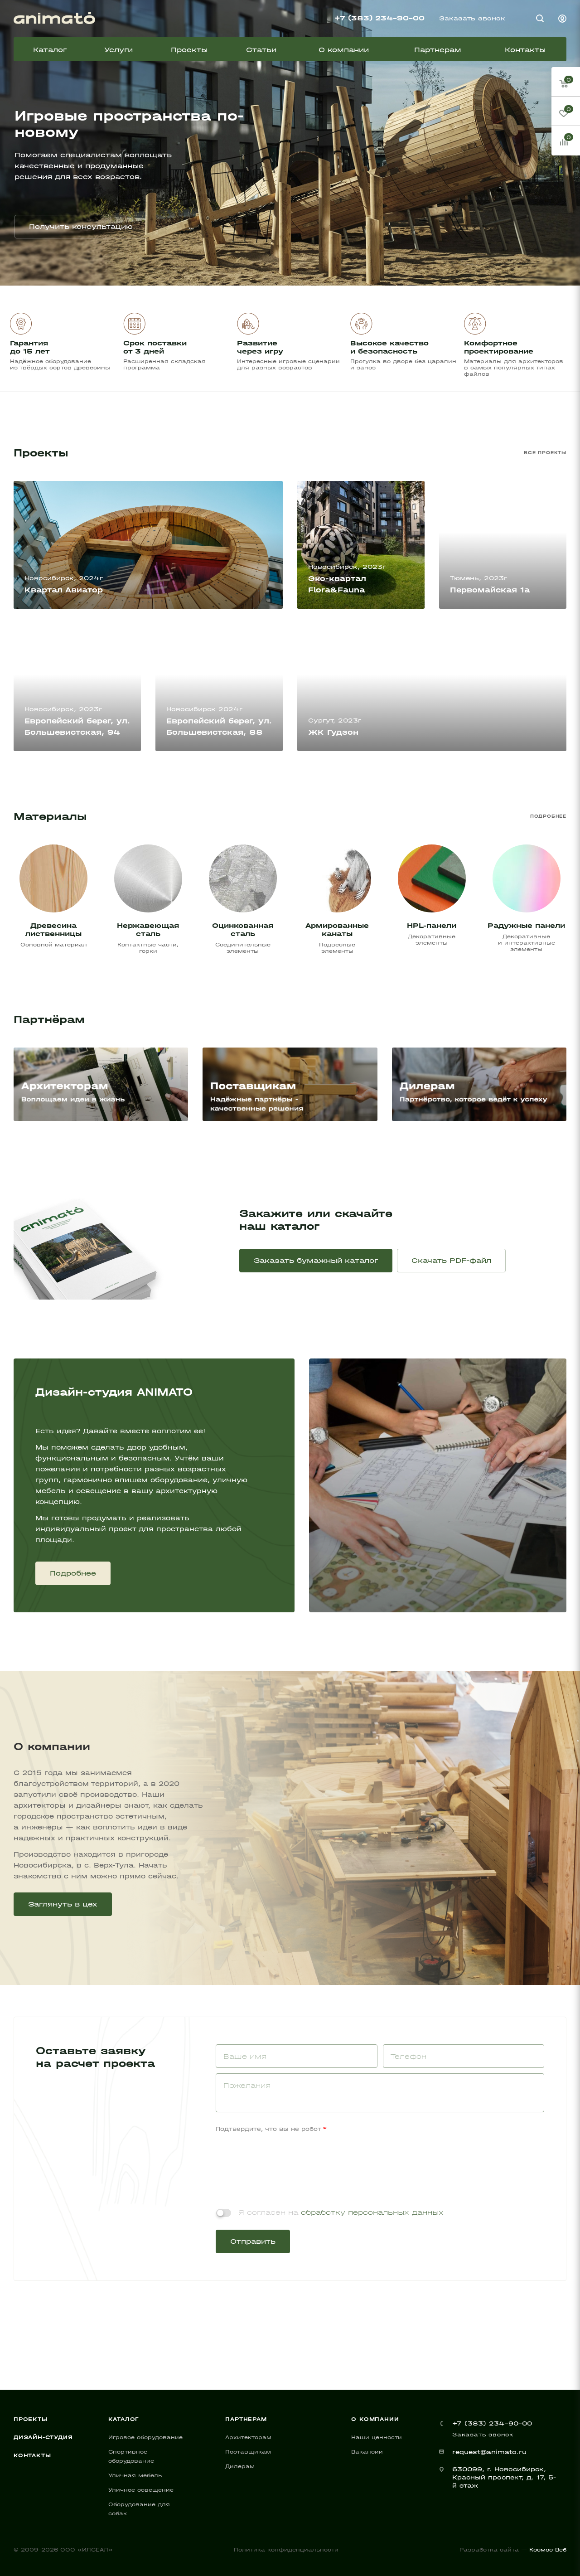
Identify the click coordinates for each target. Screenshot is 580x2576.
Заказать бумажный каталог (316, 1260)
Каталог (124, 2419)
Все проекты (545, 453)
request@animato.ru (489, 2452)
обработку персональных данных (372, 2212)
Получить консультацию (81, 226)
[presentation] (284, 2160)
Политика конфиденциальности (286, 2550)
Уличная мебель (135, 2475)
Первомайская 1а (490, 590)
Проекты (31, 2419)
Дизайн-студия (43, 2437)
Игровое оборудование (145, 2437)
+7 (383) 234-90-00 (379, 18)
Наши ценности (376, 2437)
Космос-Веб (547, 2550)
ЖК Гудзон (333, 732)
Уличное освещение (141, 2490)
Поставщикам (248, 2452)
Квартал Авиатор (63, 590)
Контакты (32, 2455)
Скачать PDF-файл (451, 1260)
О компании (375, 2419)
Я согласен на (341, 2212)
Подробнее (548, 816)
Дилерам (240, 2466)
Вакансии (367, 2452)
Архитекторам (248, 2437)
